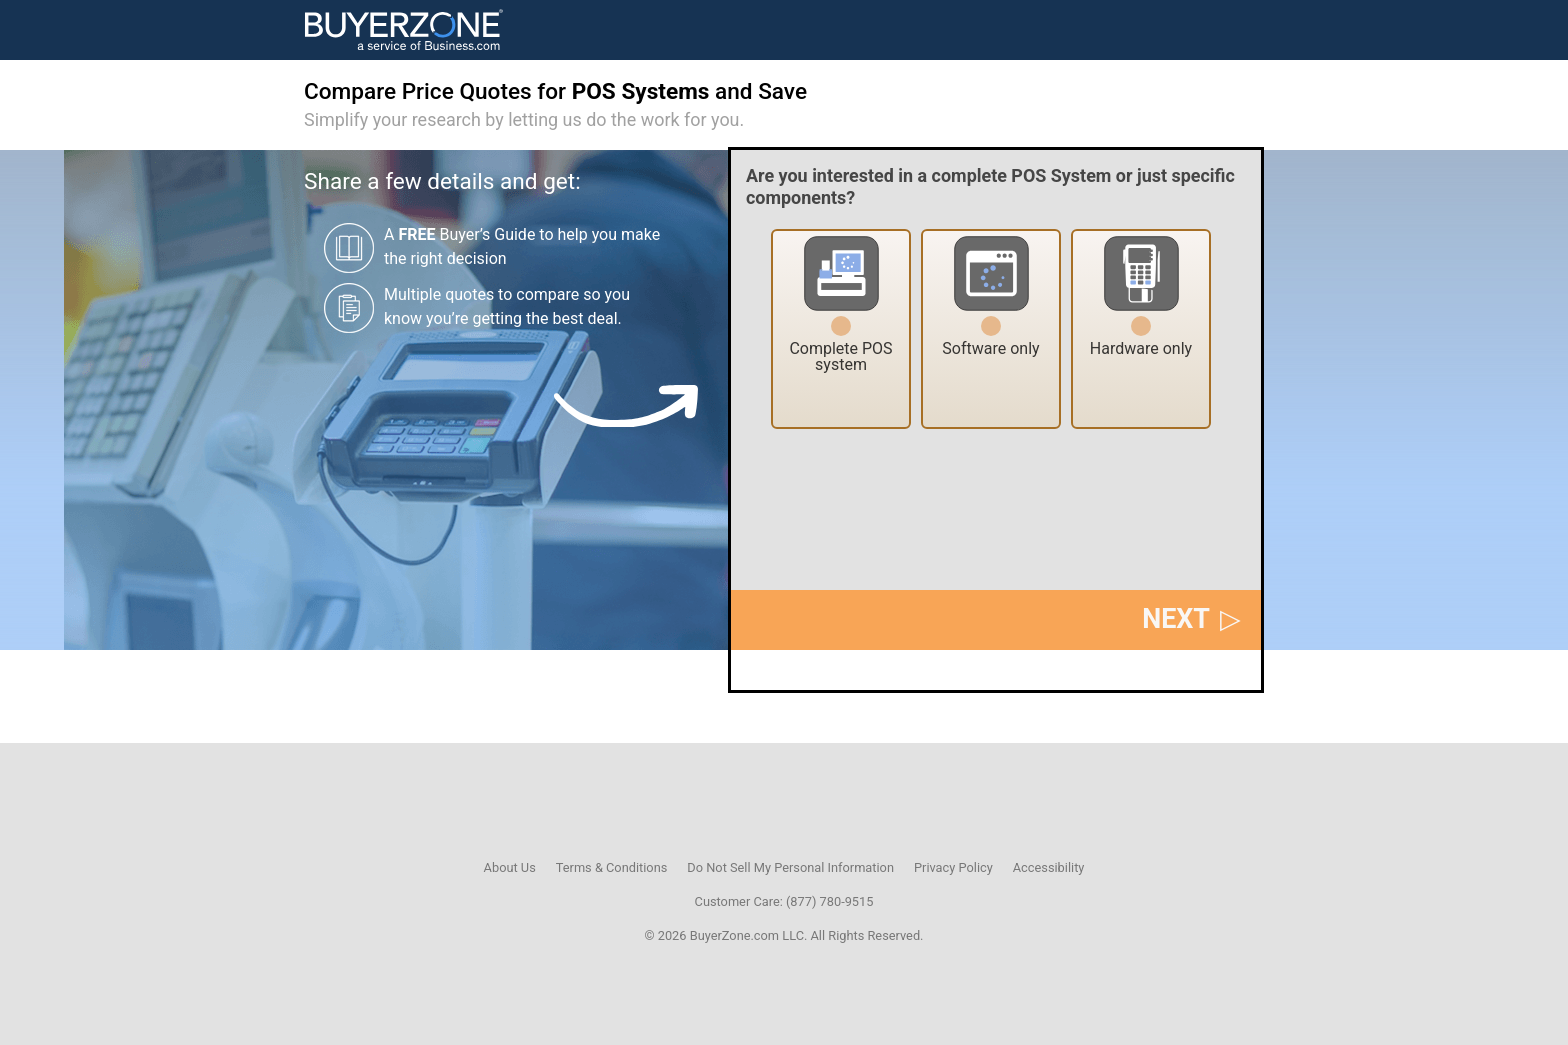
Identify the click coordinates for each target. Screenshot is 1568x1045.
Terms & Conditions (612, 867)
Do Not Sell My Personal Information (790, 867)
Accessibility (1049, 867)
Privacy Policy (953, 867)
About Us (510, 867)
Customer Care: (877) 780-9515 (784, 901)
